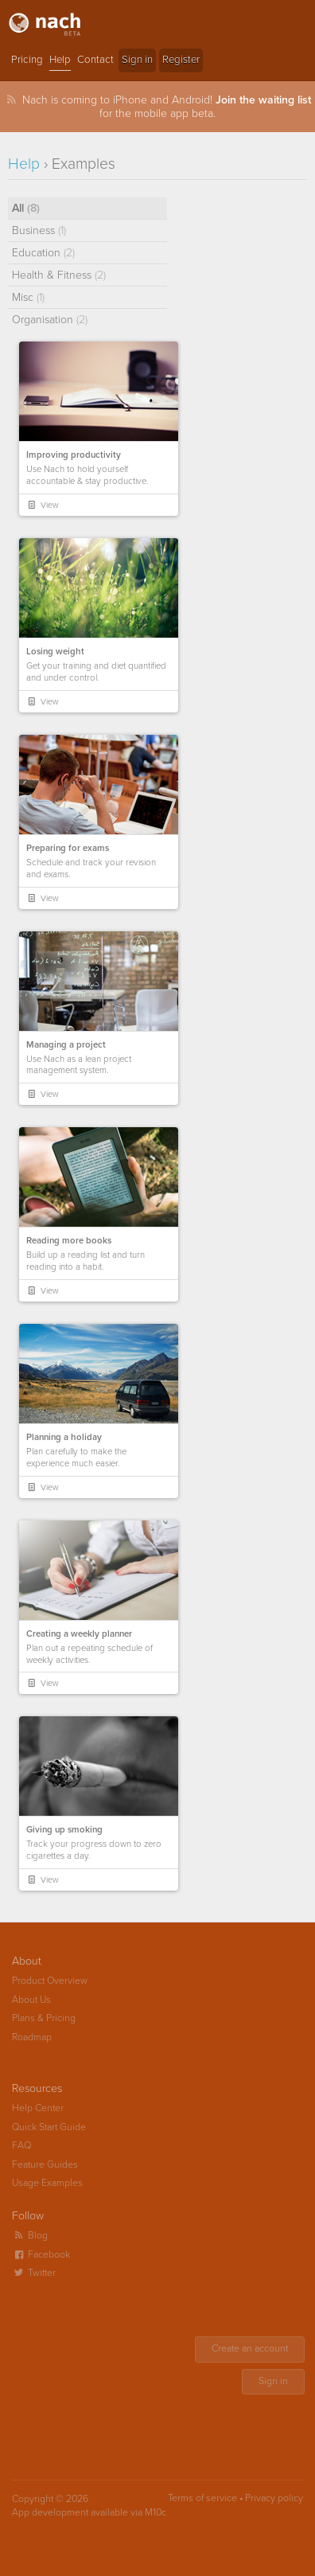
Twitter (34, 2273)
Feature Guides (45, 2165)
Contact (95, 59)
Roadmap (32, 2037)
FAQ (21, 2146)
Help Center (38, 2108)
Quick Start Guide (49, 2127)
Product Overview (50, 1981)
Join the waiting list (263, 100)
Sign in (137, 59)
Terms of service (202, 2498)
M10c (155, 2513)
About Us (31, 2000)
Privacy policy (274, 2498)
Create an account (250, 2349)
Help (60, 59)
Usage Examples (47, 2183)
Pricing (27, 59)
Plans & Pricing (44, 2018)
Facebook (41, 2255)
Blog (30, 2236)
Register (181, 59)
